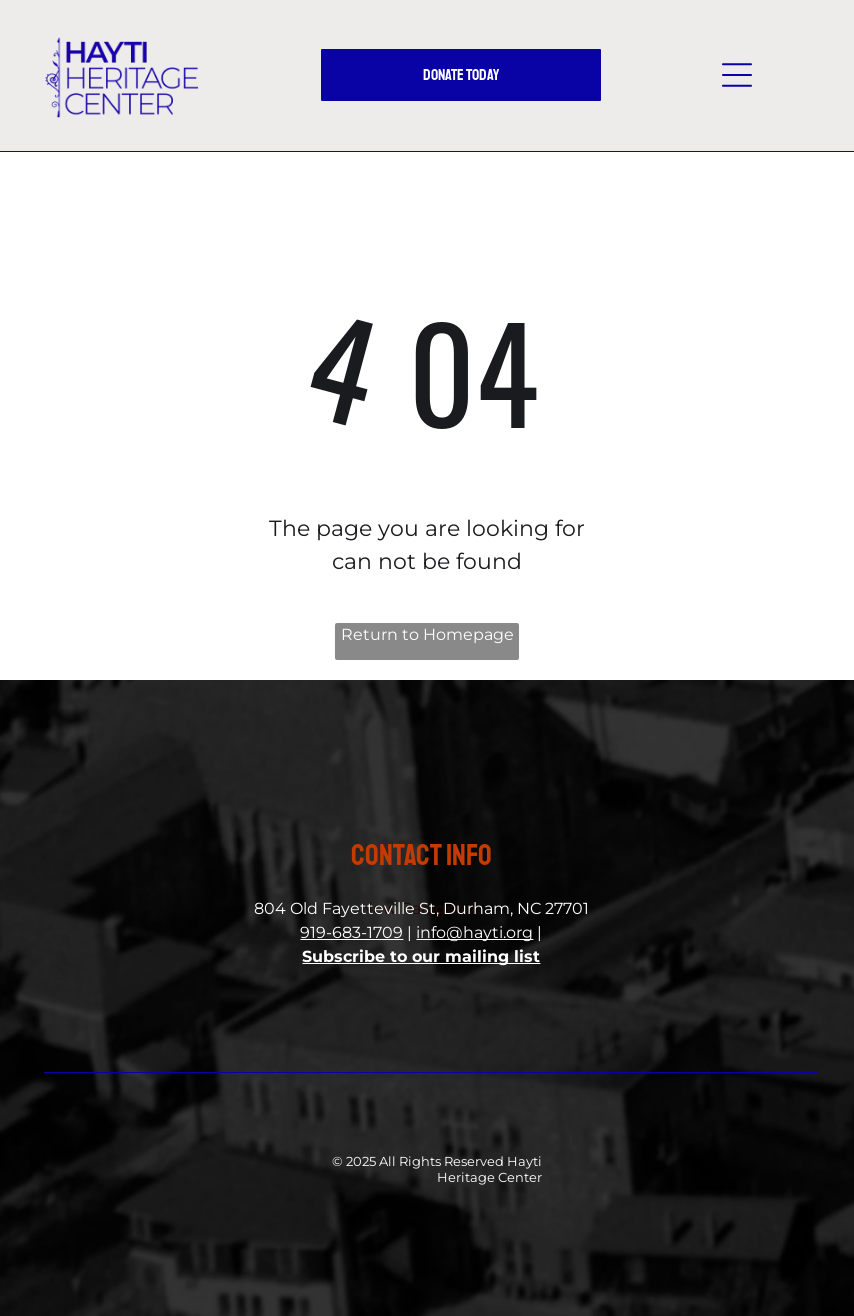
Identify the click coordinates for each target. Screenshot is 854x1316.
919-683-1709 (351, 932)
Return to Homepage (427, 634)
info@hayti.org (474, 932)
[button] (737, 75)
